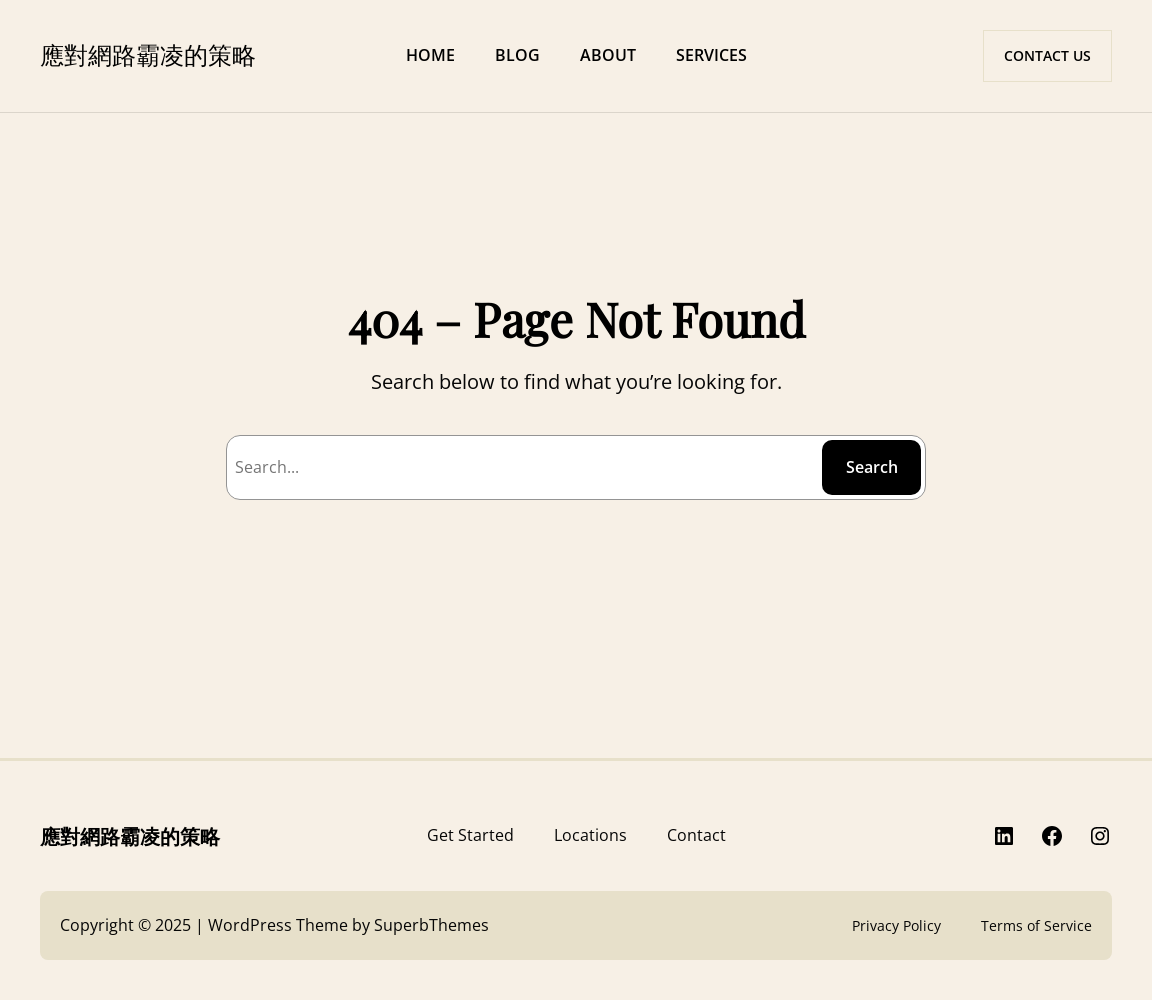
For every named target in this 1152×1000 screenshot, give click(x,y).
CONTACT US (1047, 55)
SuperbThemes (431, 925)
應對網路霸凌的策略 (148, 54)
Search (872, 467)
